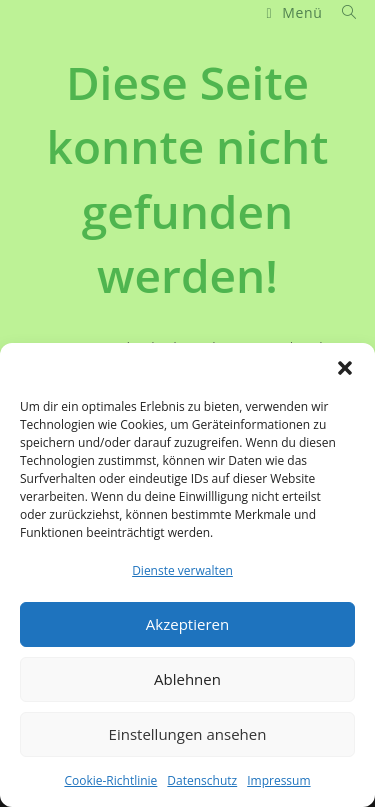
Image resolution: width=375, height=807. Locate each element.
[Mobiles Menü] (296, 12)
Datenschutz (202, 780)
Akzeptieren (187, 624)
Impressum (278, 780)
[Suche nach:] (342, 12)
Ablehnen (187, 679)
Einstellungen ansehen (188, 734)
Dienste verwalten (182, 570)
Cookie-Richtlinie (110, 780)
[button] (345, 368)
